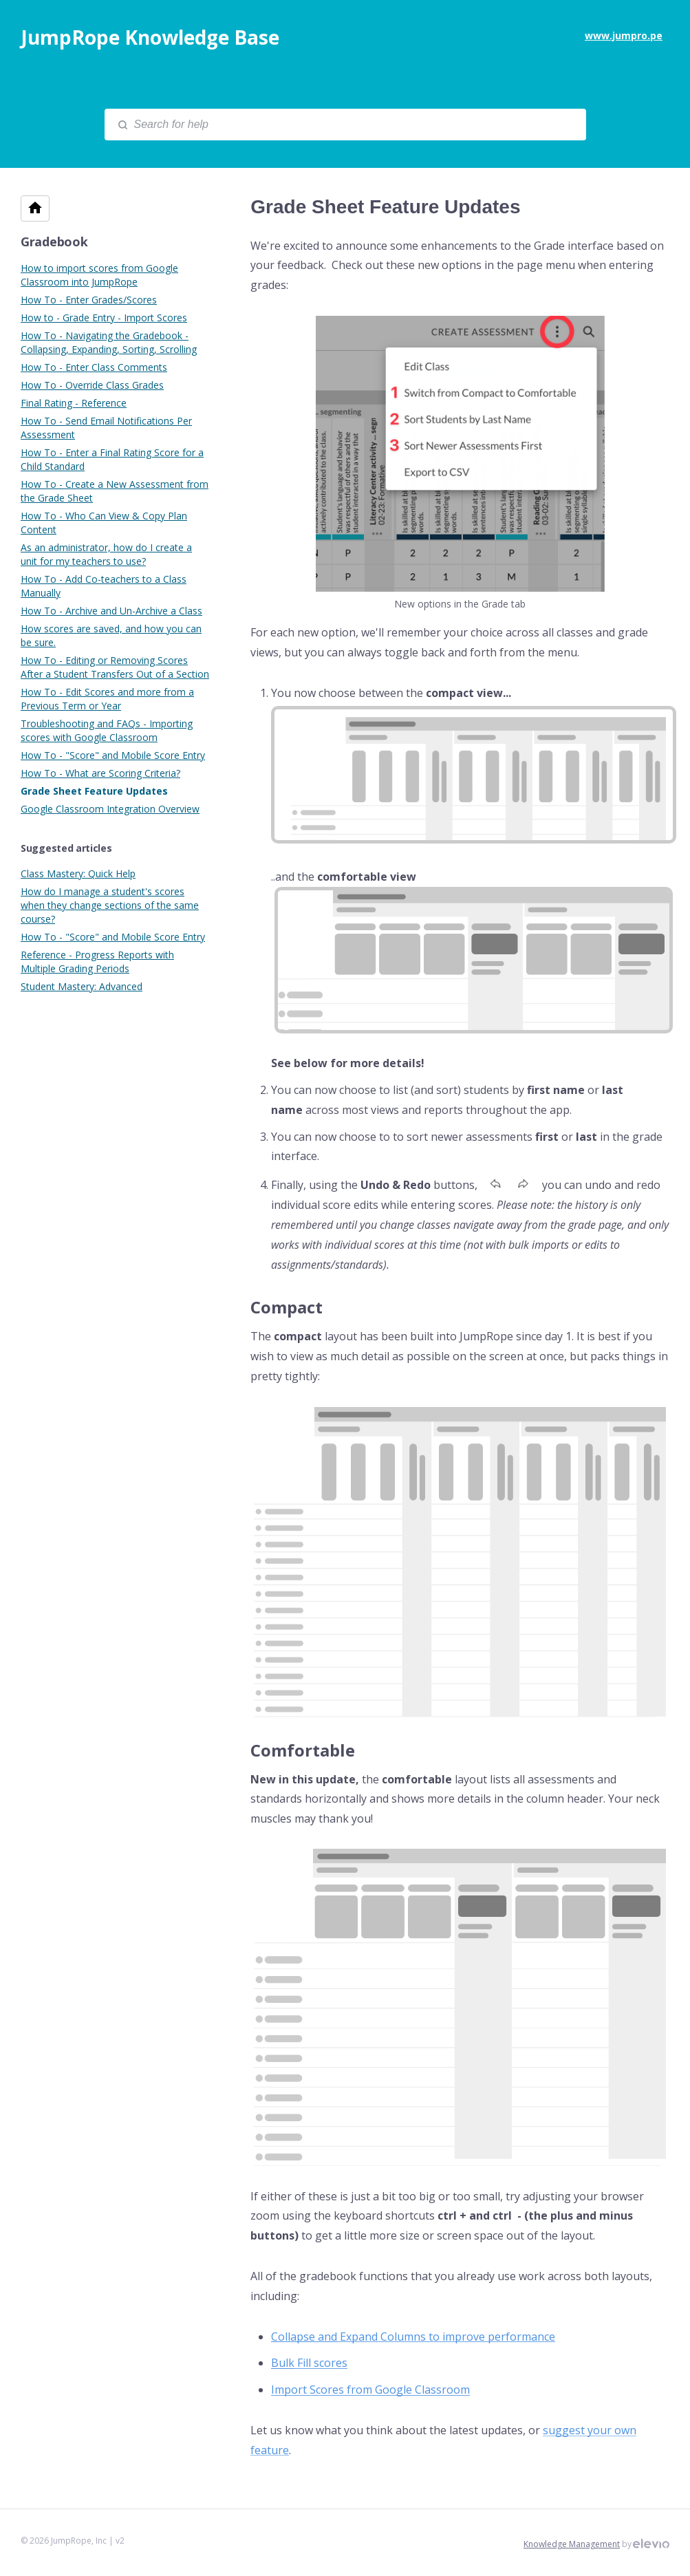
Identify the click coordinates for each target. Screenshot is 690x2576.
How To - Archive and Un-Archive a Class (111, 610)
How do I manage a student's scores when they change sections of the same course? (110, 905)
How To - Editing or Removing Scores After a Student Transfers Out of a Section (115, 667)
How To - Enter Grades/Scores (89, 299)
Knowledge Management (572, 2544)
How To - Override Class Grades (92, 384)
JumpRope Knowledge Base (150, 37)
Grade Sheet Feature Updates (94, 790)
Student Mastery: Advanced (81, 986)
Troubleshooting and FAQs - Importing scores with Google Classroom (107, 730)
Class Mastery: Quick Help (78, 873)
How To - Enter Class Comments (94, 367)
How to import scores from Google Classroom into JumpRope (99, 274)
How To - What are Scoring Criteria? (100, 773)
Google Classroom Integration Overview (110, 808)
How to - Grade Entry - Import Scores (104, 317)
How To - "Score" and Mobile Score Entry (113, 755)
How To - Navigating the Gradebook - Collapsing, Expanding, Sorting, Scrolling (109, 342)
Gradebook (54, 241)
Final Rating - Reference (74, 402)
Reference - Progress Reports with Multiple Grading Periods (97, 961)
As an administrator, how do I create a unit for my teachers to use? (106, 554)
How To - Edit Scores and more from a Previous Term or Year (107, 698)
